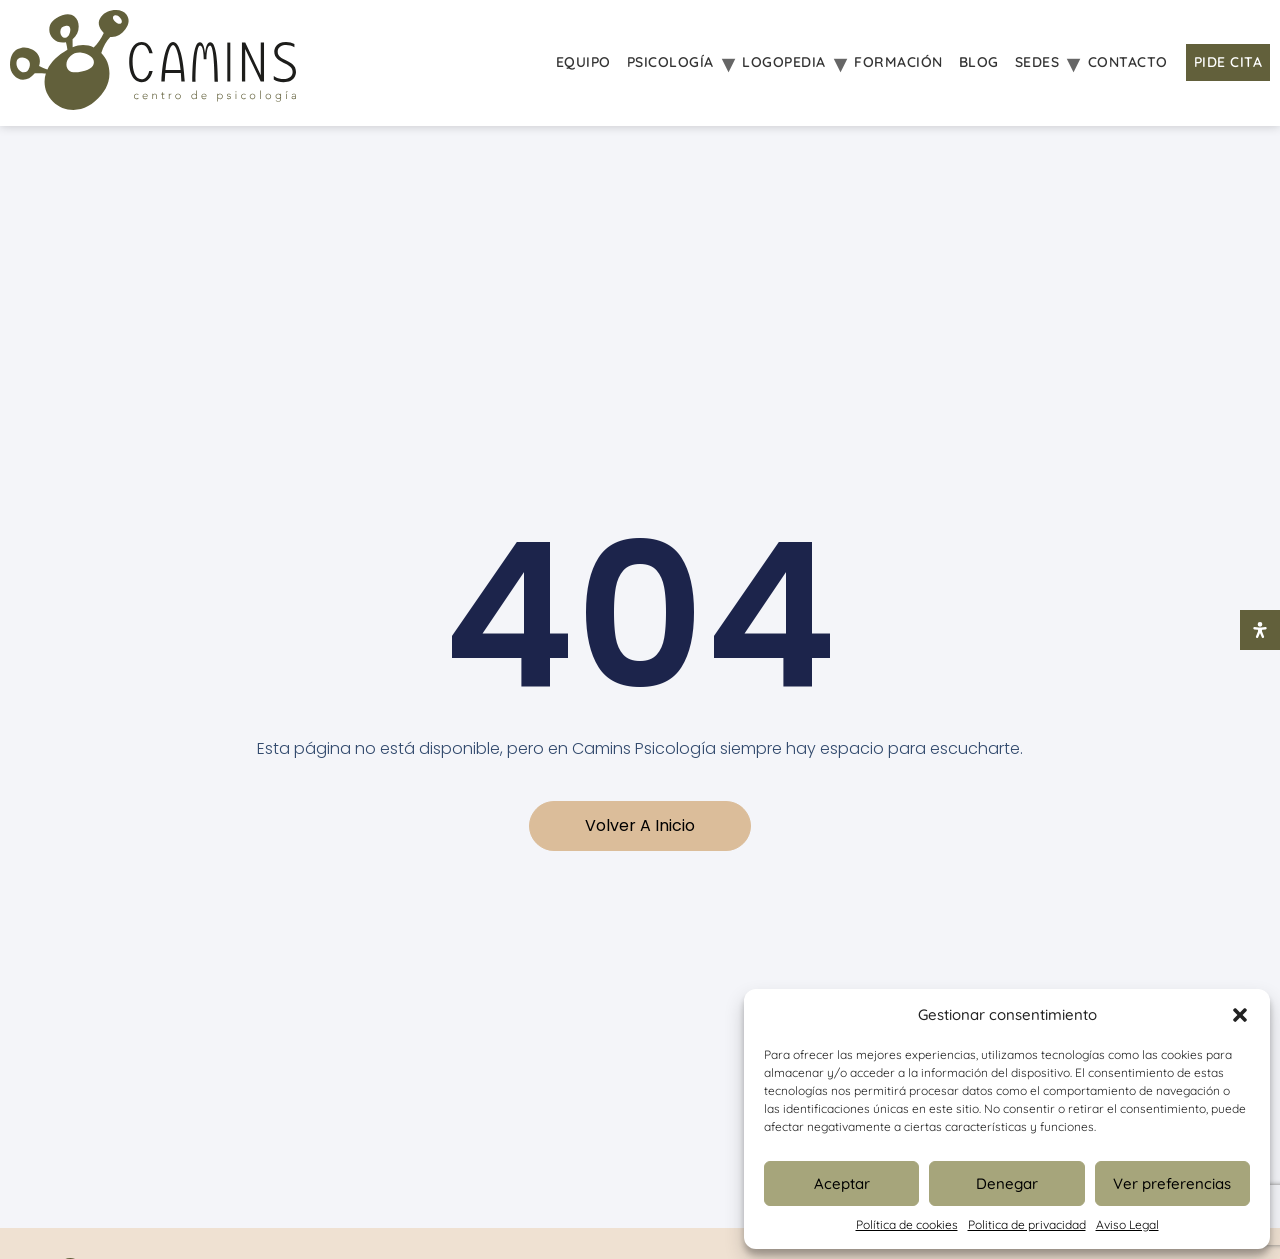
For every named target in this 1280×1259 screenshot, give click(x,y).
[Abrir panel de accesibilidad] (1260, 630)
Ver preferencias (1172, 1183)
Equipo (583, 62)
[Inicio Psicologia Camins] (153, 63)
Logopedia (784, 62)
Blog (979, 62)
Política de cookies (907, 1224)
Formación (898, 62)
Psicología (670, 62)
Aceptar (842, 1183)
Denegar (1007, 1183)
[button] (1240, 1015)
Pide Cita (1228, 62)
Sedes (1037, 62)
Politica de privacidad (1027, 1224)
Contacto (1128, 62)
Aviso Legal (1127, 1224)
